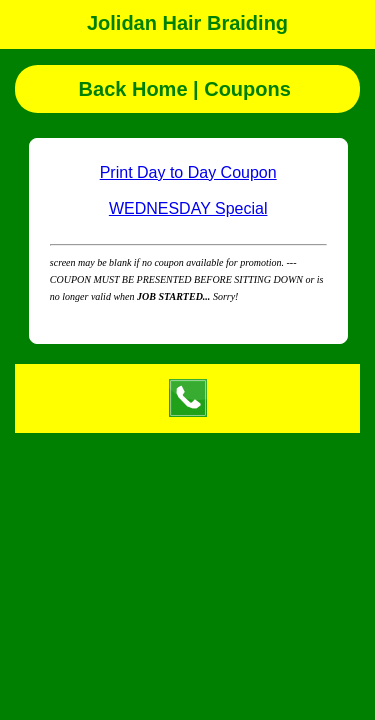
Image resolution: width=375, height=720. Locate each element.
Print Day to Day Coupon (188, 172)
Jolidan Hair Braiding (187, 23)
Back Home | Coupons (188, 89)
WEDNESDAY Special (188, 208)
